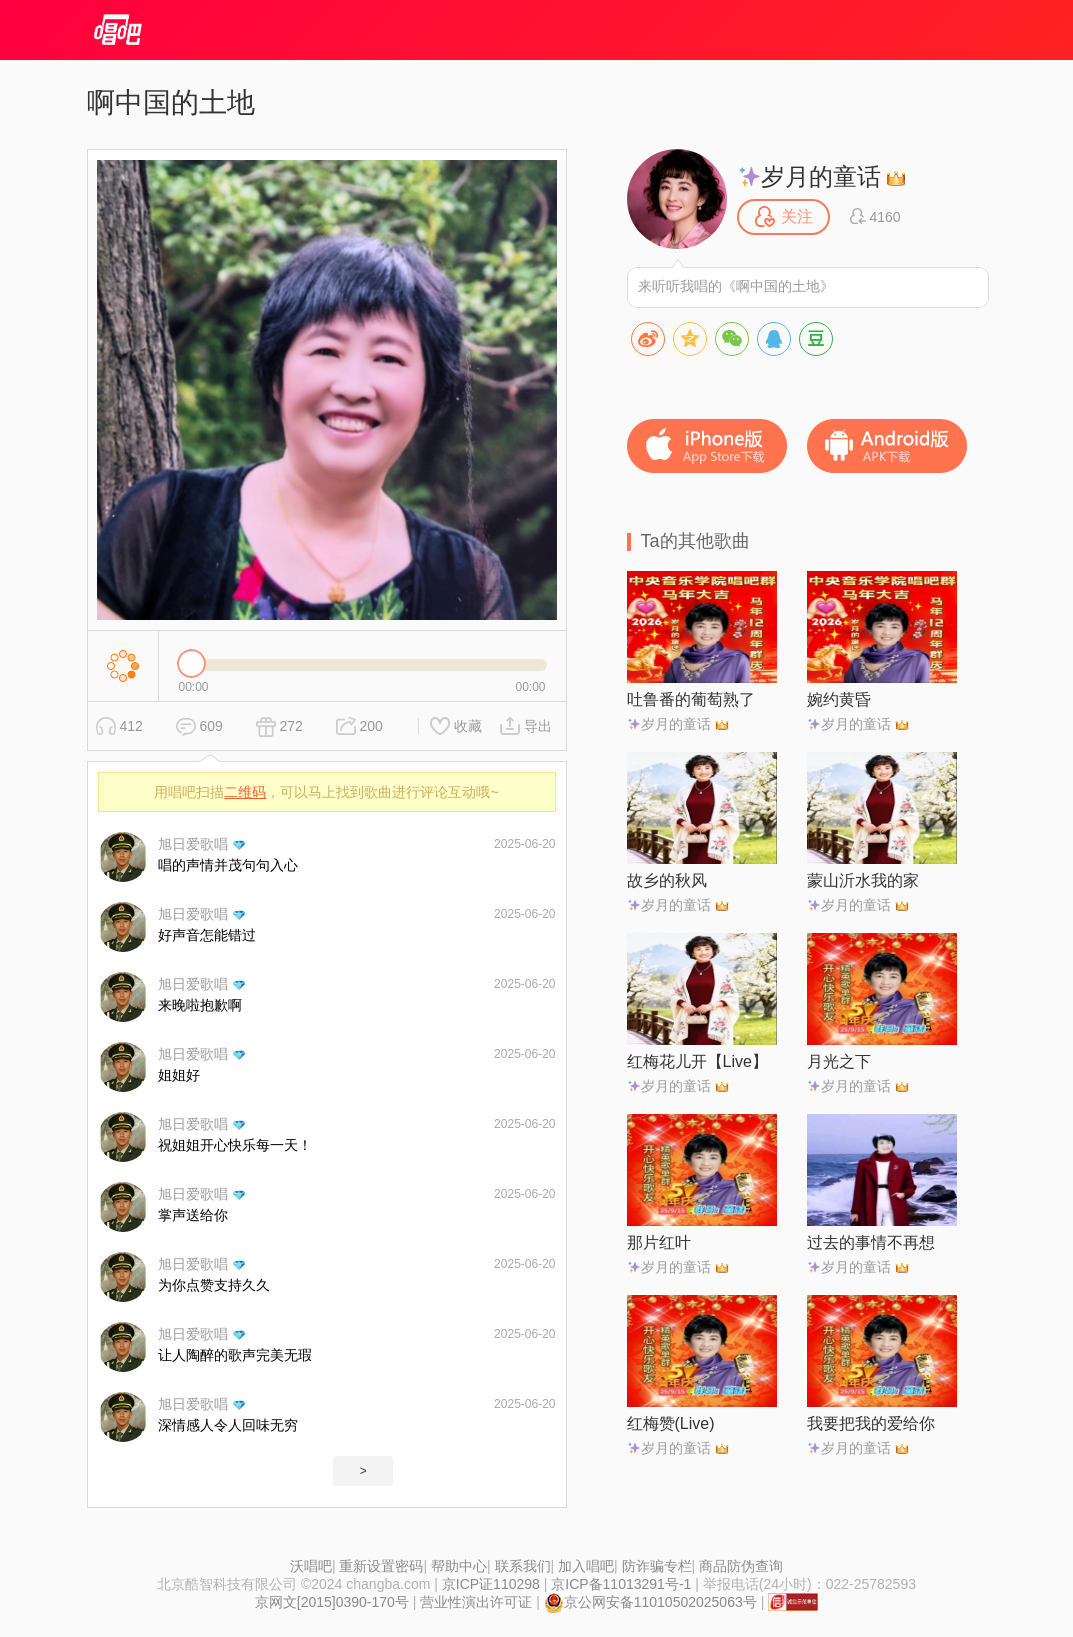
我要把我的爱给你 (871, 1423)
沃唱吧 (311, 1566)
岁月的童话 (810, 176)
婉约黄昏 (839, 699)
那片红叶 (659, 1242)
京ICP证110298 (491, 1584)
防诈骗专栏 (657, 1566)
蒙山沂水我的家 (863, 880)
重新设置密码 (381, 1566)
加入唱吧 (586, 1566)
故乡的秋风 (667, 880)
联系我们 (523, 1566)
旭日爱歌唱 (193, 844)
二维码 (245, 792)
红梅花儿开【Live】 (697, 1061)
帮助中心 (459, 1566)
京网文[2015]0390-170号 (332, 1602)
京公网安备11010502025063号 (650, 1602)
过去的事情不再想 (871, 1242)
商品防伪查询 (741, 1566)
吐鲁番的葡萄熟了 (691, 699)
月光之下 (839, 1061)
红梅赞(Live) (671, 1423)
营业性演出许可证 (476, 1602)
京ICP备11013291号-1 (621, 1584)
